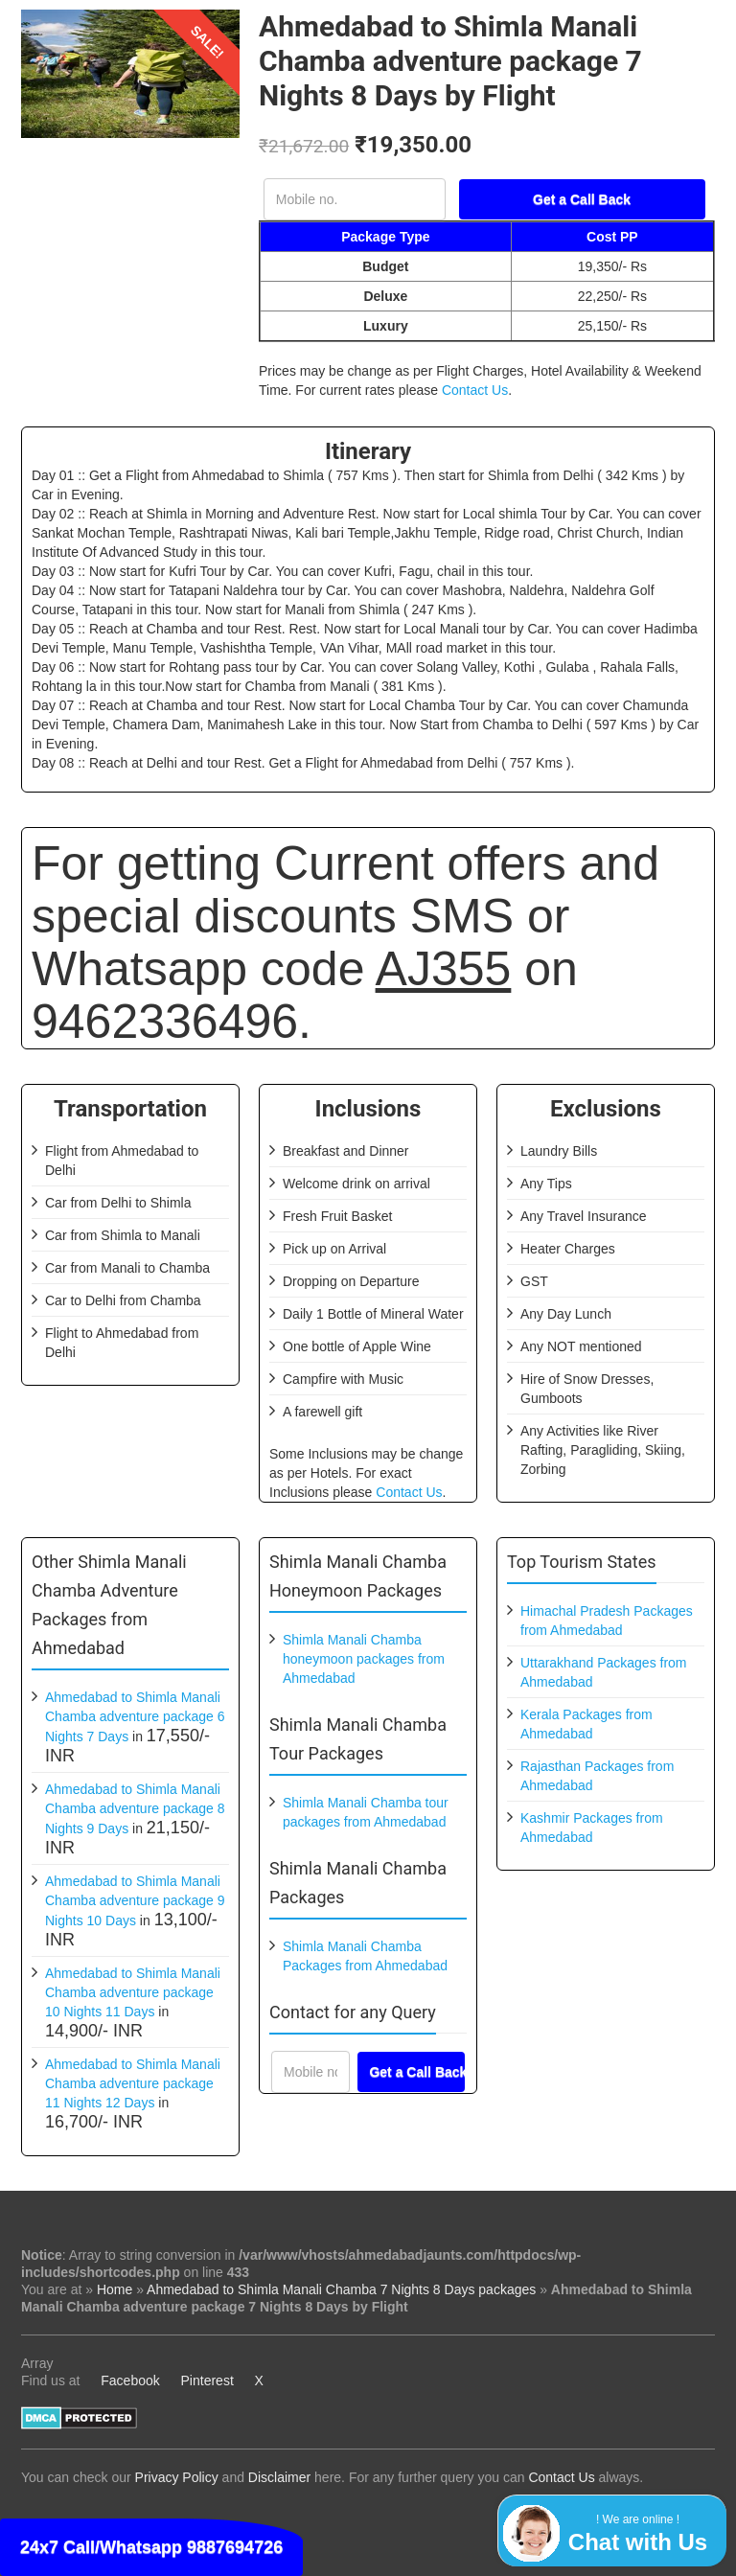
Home (114, 2289)
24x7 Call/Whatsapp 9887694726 (151, 2547)
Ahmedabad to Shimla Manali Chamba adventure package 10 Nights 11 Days (132, 1992)
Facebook (130, 2380)
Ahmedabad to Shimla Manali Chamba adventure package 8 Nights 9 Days (135, 1809)
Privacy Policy (176, 2477)
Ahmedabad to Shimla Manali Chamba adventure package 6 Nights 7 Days (135, 1717)
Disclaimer (279, 2477)
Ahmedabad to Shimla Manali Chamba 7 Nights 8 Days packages (341, 2289)
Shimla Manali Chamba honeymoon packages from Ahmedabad (364, 1659)
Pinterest (207, 2380)
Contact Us (475, 390)
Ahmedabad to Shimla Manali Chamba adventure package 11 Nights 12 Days (132, 2083)
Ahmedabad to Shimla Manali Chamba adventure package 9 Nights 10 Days (135, 1901)
